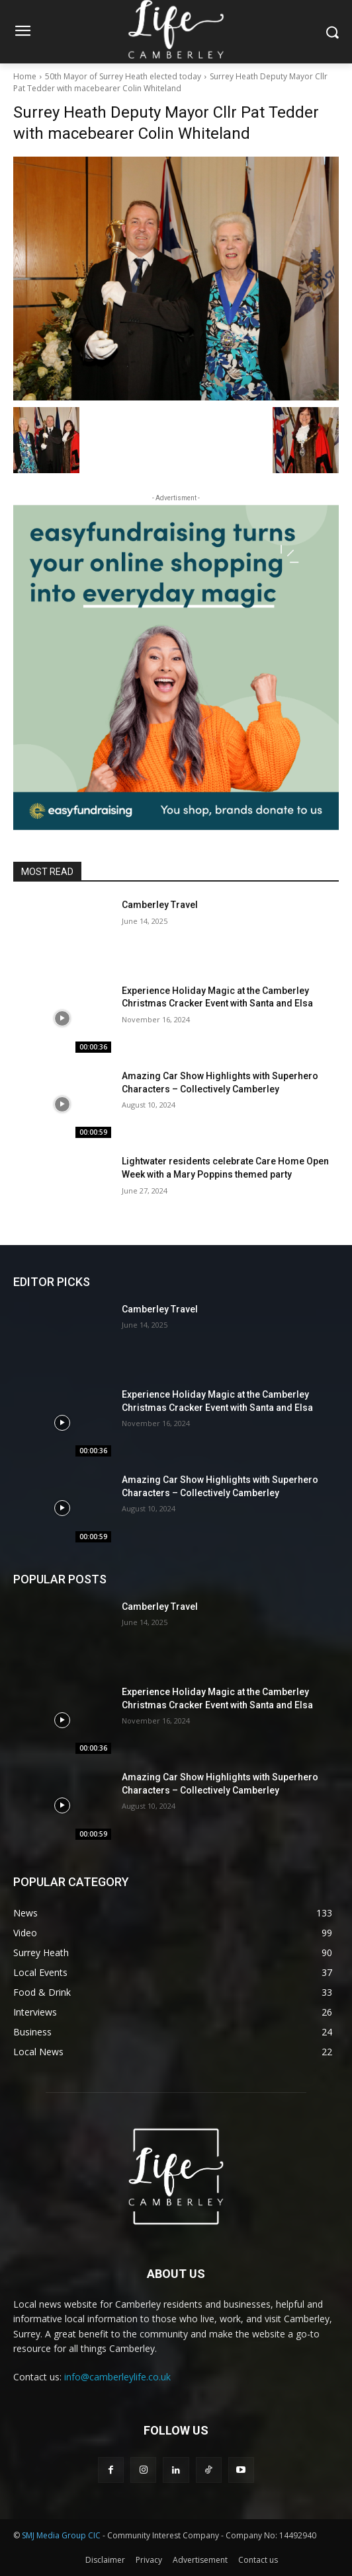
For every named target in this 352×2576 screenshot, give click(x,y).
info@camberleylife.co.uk (117, 2376)
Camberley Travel (160, 904)
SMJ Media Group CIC (61, 2535)
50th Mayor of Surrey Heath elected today (123, 76)
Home (24, 76)
